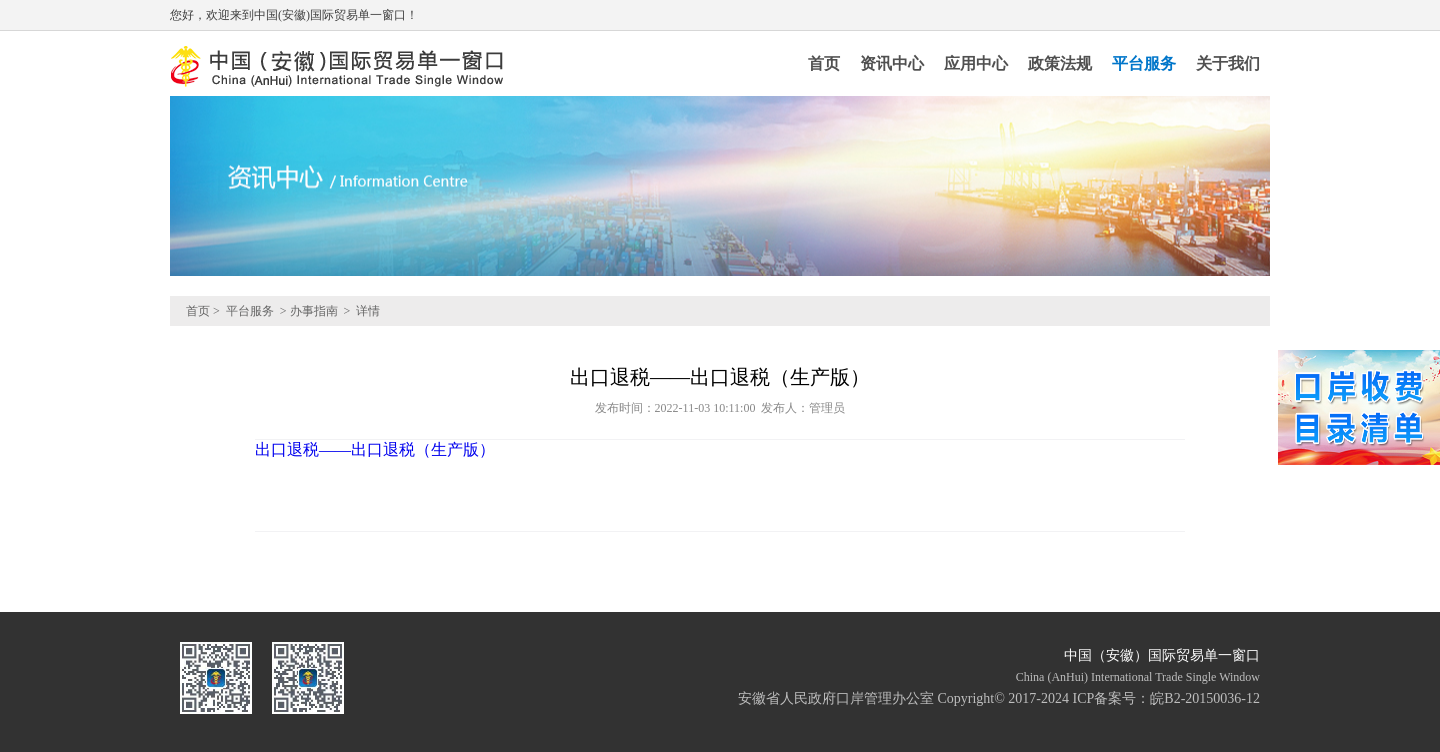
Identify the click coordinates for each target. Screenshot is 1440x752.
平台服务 (1144, 63)
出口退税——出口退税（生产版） (375, 449)
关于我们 (1228, 63)
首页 (824, 63)
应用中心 (976, 63)
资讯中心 (892, 63)
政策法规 (1060, 63)
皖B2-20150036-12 (1205, 698)
